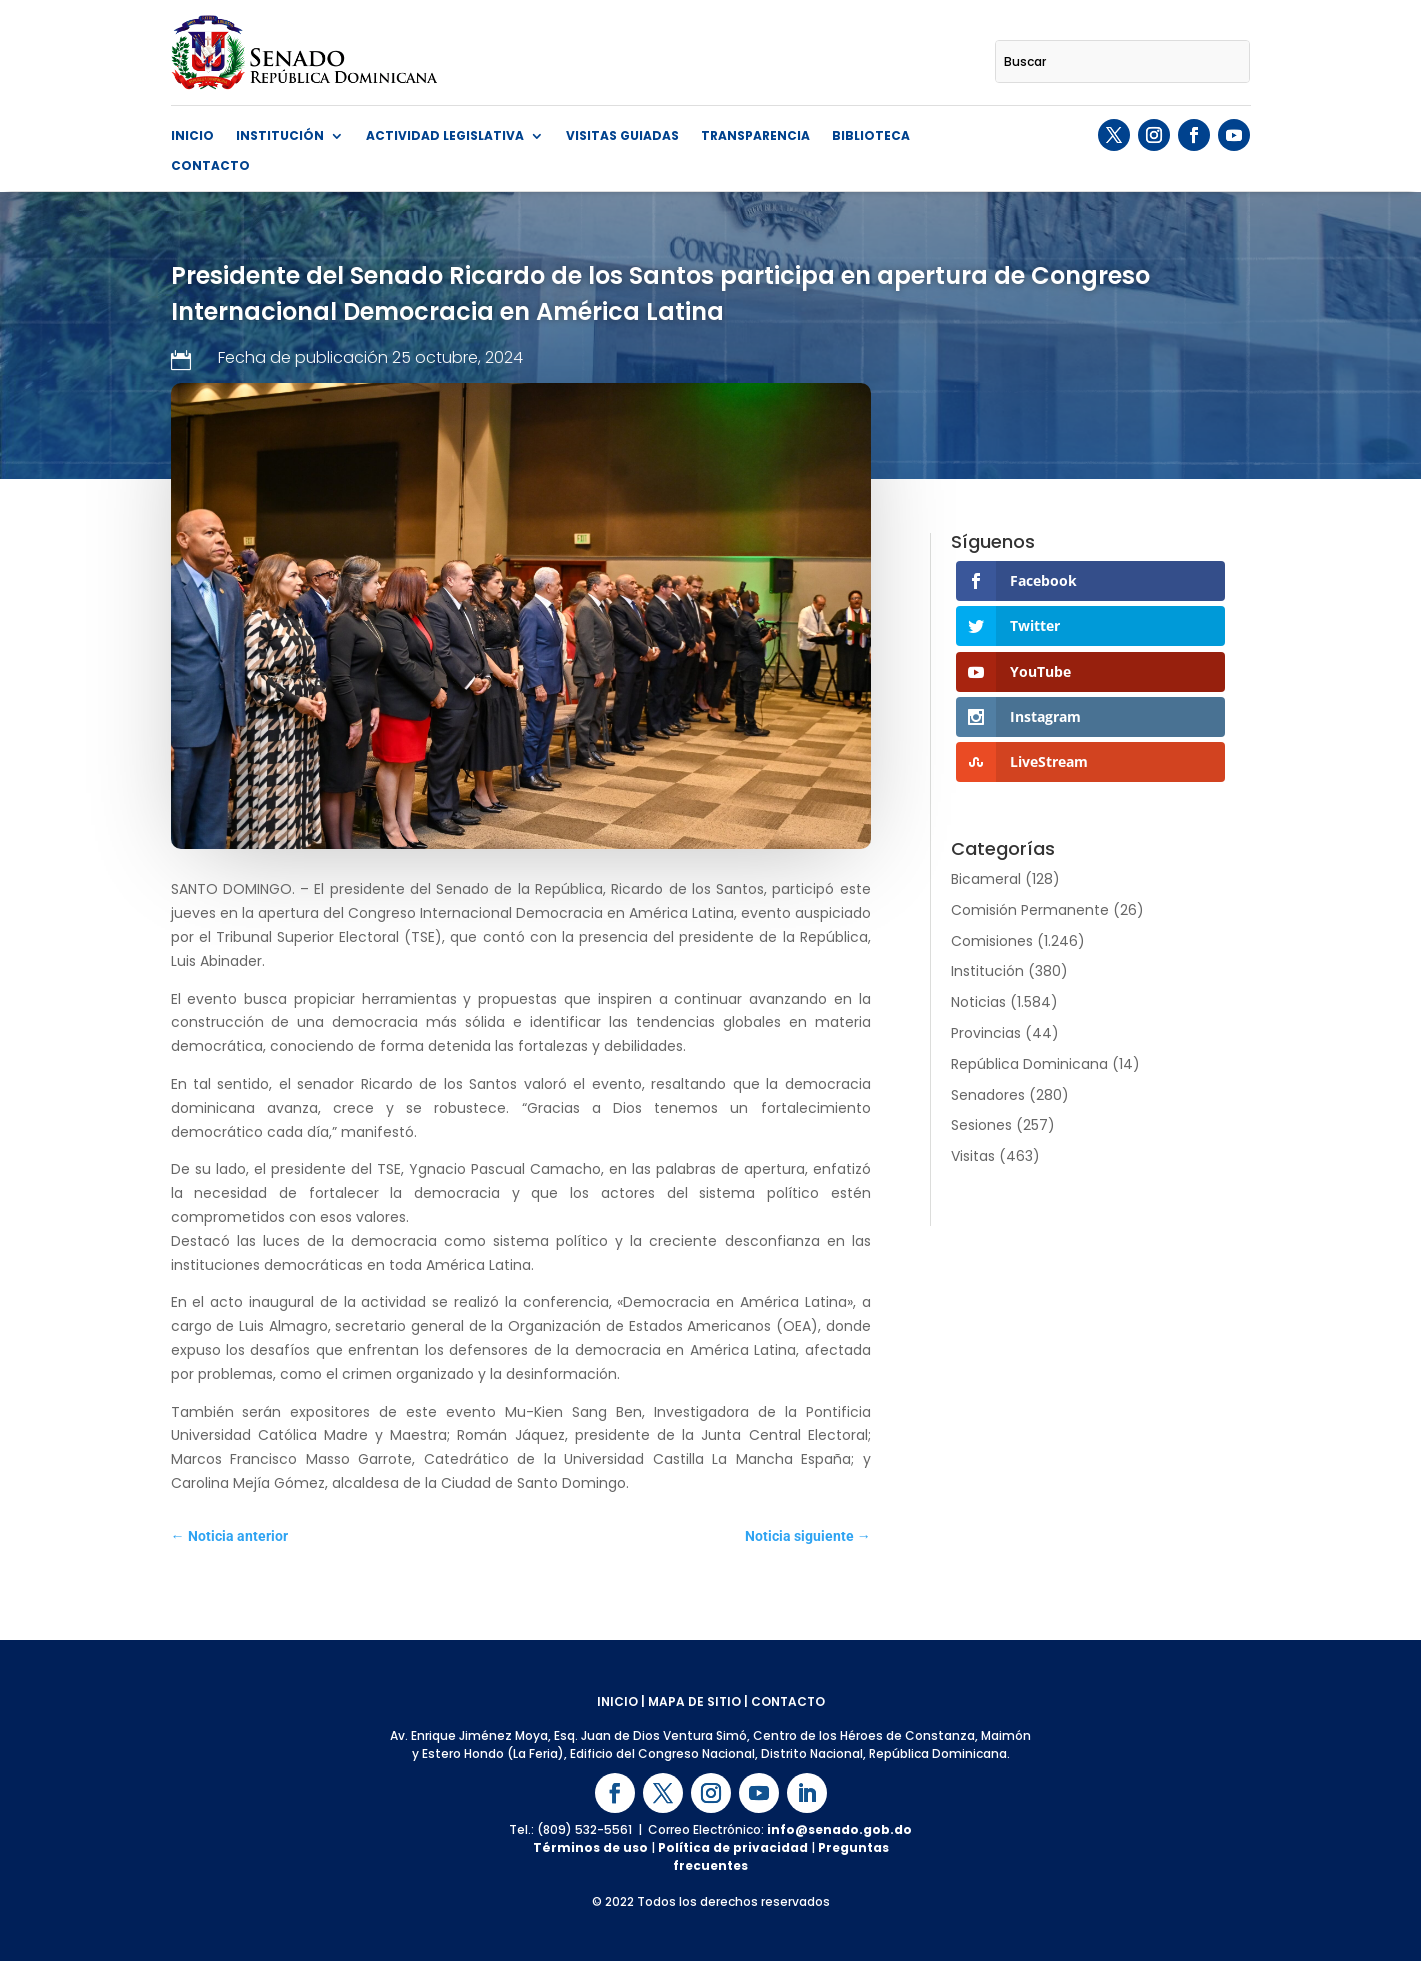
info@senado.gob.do (839, 1829)
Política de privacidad (733, 1847)
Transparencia (755, 136)
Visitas (973, 1156)
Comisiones (992, 941)
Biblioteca (871, 136)
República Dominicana (1029, 1064)
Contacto (210, 166)
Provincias (986, 1033)
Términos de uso (590, 1847)
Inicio (192, 136)
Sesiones (981, 1125)
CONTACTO (788, 1701)
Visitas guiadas (622, 136)
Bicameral (986, 879)
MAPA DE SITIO (694, 1701)
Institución (280, 136)
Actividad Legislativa (445, 136)
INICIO (617, 1701)
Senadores (988, 1095)
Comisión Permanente (1030, 910)
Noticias (978, 1002)
